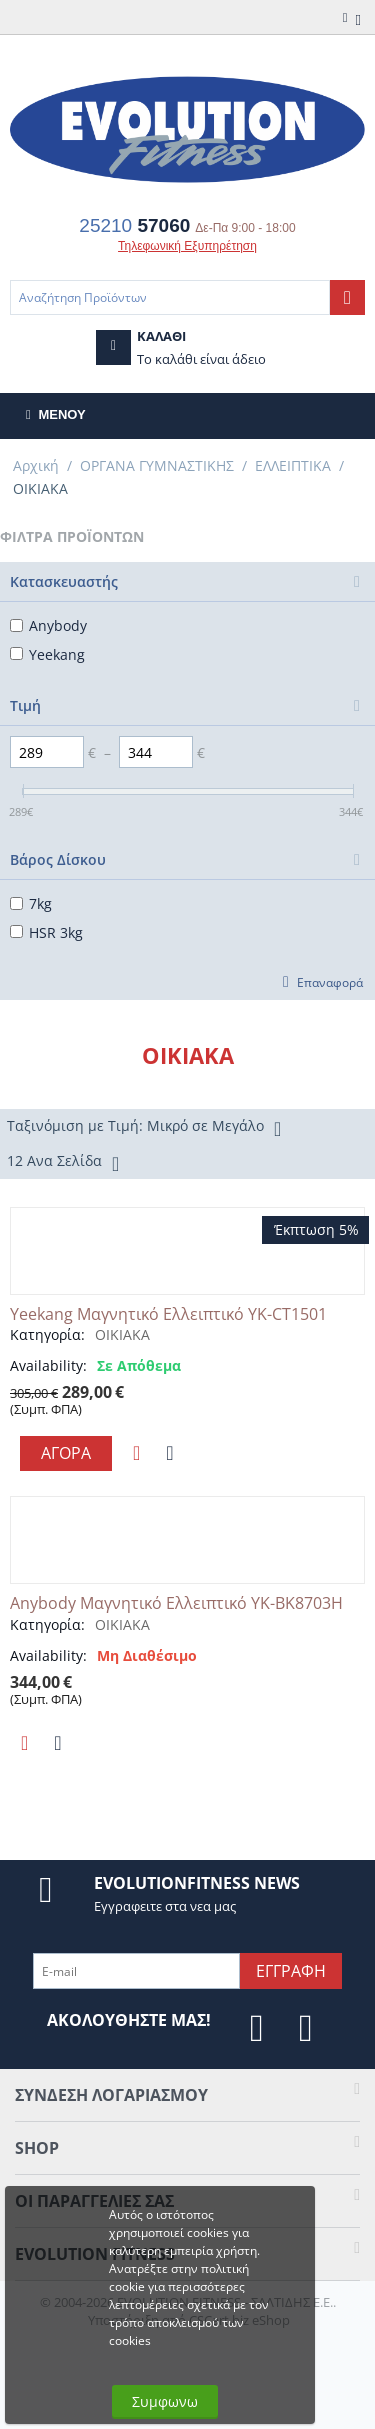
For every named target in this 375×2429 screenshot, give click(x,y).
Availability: (48, 1365)
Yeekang (47, 654)
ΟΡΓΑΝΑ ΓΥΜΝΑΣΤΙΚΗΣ (157, 465)
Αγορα (66, 1453)
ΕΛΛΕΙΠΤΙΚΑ (293, 465)
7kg (31, 903)
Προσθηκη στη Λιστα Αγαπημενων (136, 1453)
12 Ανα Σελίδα (63, 1163)
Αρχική (36, 465)
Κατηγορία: (47, 1334)
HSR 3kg (46, 932)
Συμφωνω (165, 2401)
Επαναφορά (330, 982)
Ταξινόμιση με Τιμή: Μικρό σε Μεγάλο (144, 1128)
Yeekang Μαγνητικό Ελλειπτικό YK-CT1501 (168, 1314)
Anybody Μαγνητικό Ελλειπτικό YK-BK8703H (176, 1603)
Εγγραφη (291, 1971)
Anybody (48, 625)
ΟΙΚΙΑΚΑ (122, 1334)
